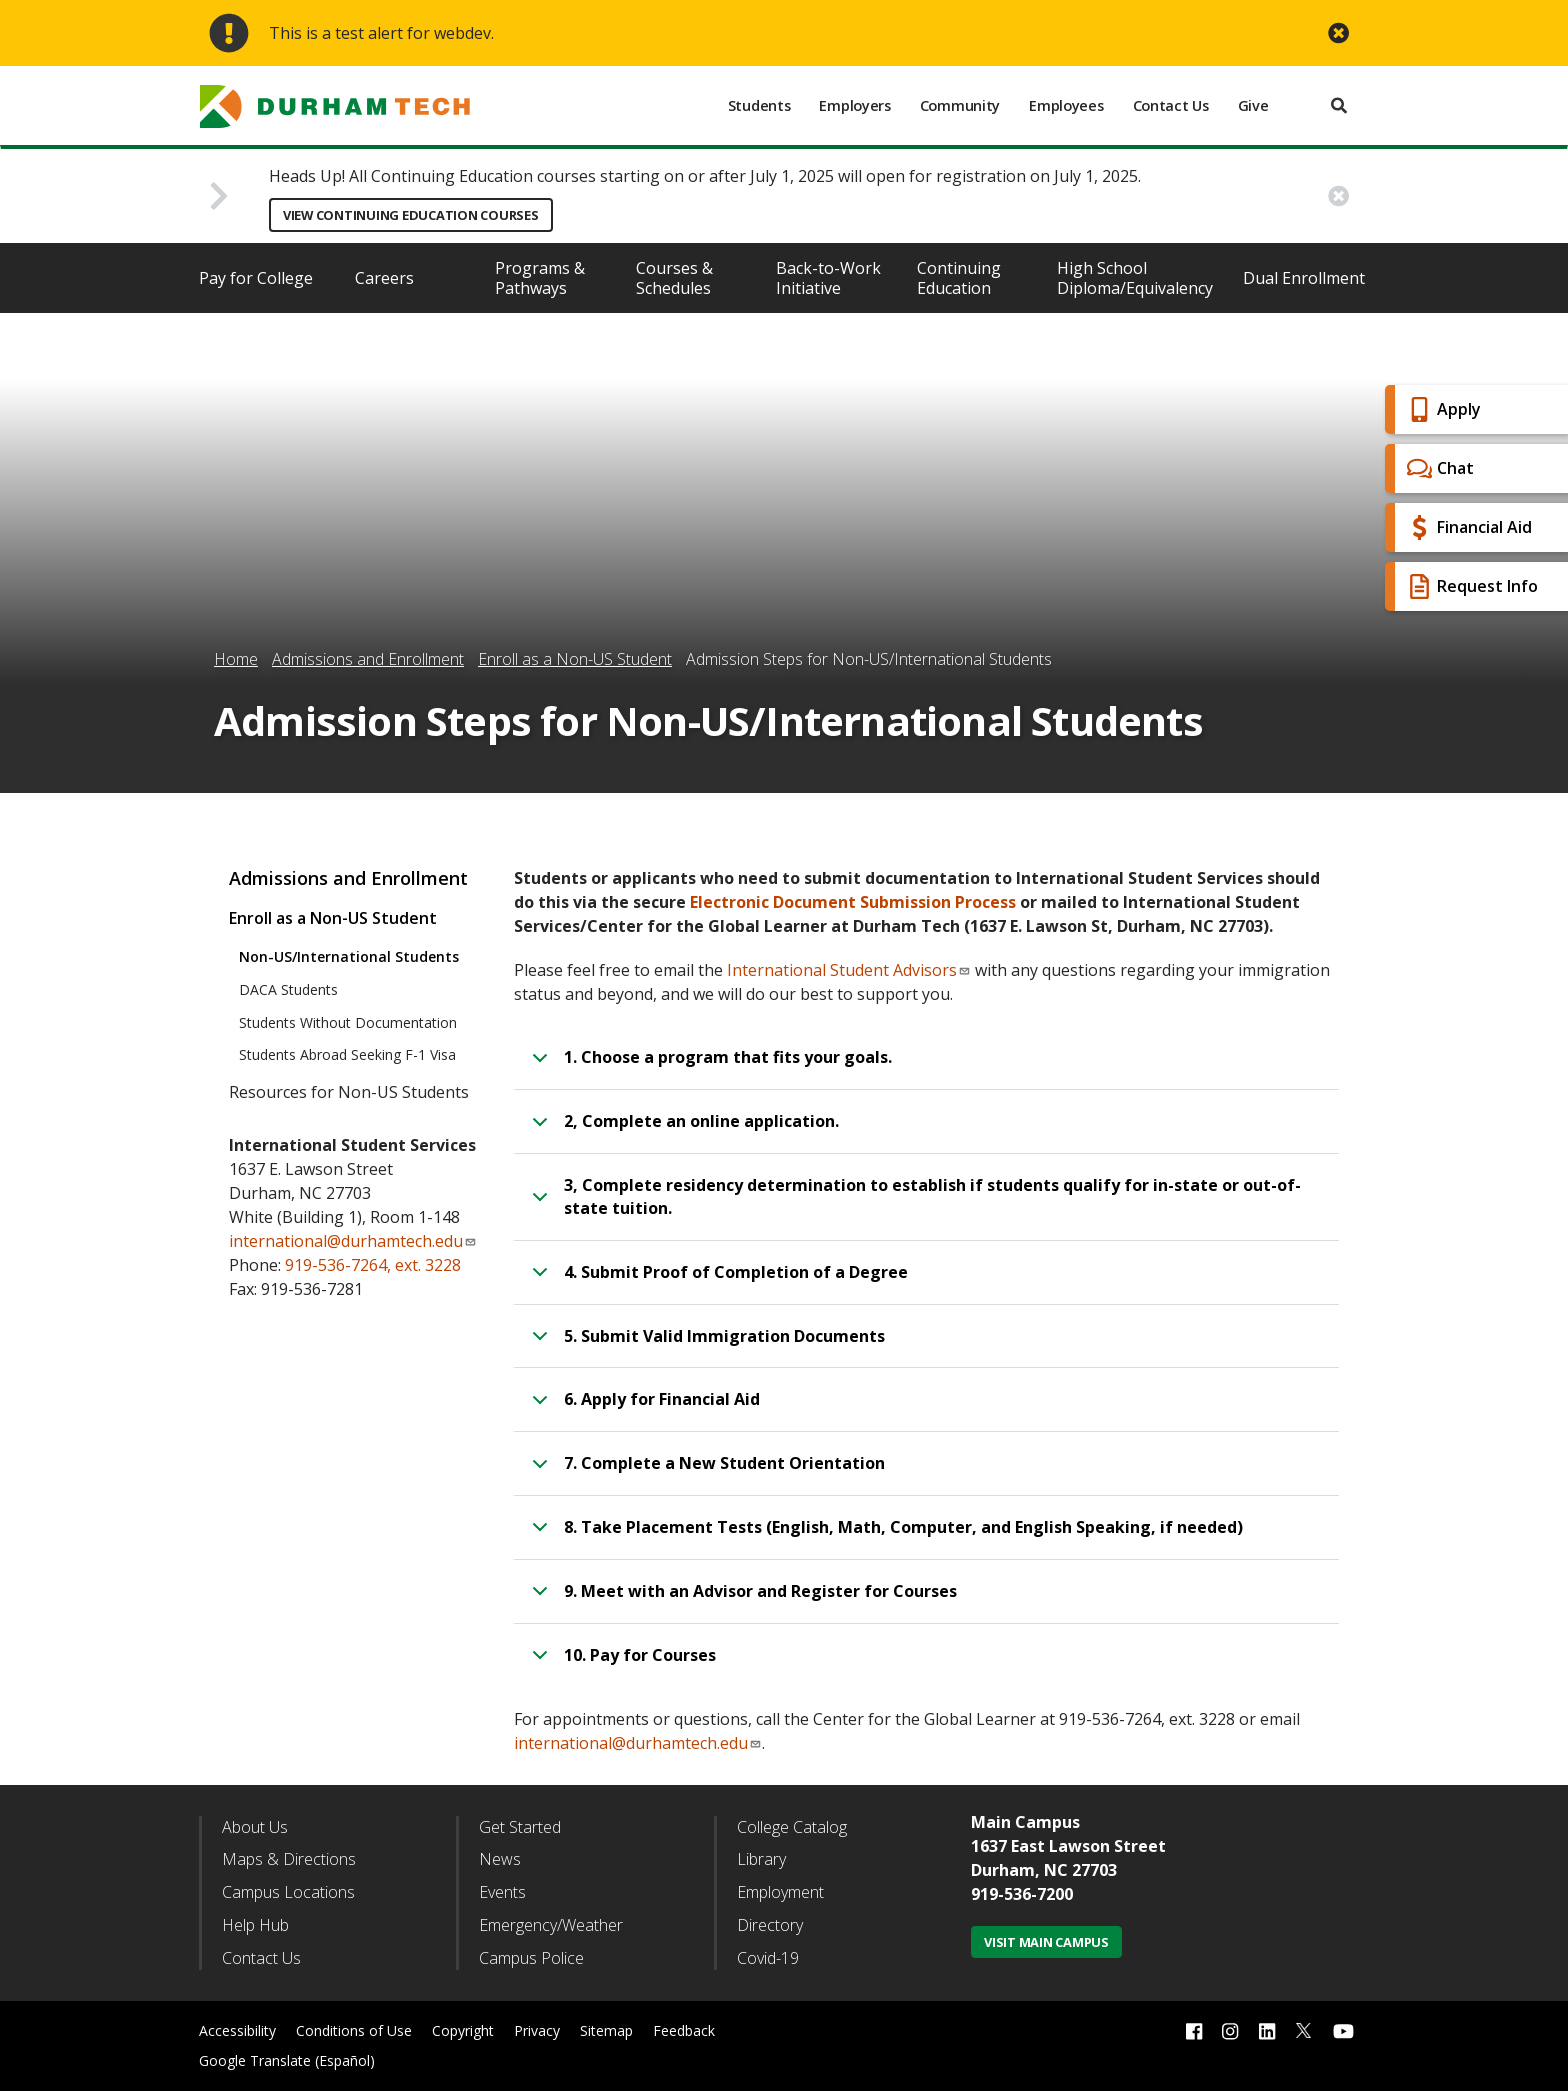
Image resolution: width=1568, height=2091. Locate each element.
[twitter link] (1304, 2029)
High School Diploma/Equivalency (1135, 278)
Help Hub (255, 1925)
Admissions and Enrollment (368, 659)
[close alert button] (1338, 33)
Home (236, 659)
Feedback (684, 2030)
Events (502, 1892)
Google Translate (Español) (287, 2060)
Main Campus (1025, 1822)
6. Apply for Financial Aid (642, 1408)
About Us (255, 1827)
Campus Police (531, 1958)
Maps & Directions (289, 1859)
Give (1253, 105)
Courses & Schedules (674, 278)
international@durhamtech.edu (638, 1743)
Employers (854, 105)
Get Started (520, 1827)
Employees (1066, 105)
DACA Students (288, 989)
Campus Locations (288, 1892)
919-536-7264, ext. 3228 (373, 1265)
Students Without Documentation (348, 1022)
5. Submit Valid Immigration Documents (705, 1345)
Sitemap (606, 2030)
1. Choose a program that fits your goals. (708, 1066)
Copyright (463, 2030)
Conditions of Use (354, 2030)
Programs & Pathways (540, 278)
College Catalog (792, 1827)
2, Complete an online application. (682, 1130)
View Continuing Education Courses (411, 215)
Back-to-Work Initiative (828, 278)
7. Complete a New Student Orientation (705, 1472)
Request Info (1470, 586)
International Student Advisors (849, 970)
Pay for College (256, 278)
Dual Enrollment (1304, 278)
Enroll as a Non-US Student (575, 659)
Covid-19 (768, 1958)
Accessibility (237, 2030)
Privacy (537, 2030)
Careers (384, 278)
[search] (1339, 105)
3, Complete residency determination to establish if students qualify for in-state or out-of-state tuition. (913, 1200)
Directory (770, 1925)
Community (960, 105)
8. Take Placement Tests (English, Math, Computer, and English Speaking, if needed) (884, 1536)
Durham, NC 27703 (1044, 1870)
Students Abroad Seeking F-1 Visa (347, 1054)
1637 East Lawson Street (1068, 1846)
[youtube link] (1343, 2030)
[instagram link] (1230, 2030)
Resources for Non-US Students (349, 1092)
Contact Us (1171, 105)
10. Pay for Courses (620, 1664)
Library (761, 1859)
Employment (780, 1892)
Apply (1441, 409)
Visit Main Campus (1046, 1942)
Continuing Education (959, 278)
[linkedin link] (1267, 2030)
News (500, 1859)
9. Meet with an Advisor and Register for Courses (741, 1600)
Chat (1438, 468)
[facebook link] (1194, 2030)
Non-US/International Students (349, 956)
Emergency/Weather (551, 1925)
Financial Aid (1467, 527)
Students (759, 105)
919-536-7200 (1022, 1894)
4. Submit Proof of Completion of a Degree (716, 1281)
